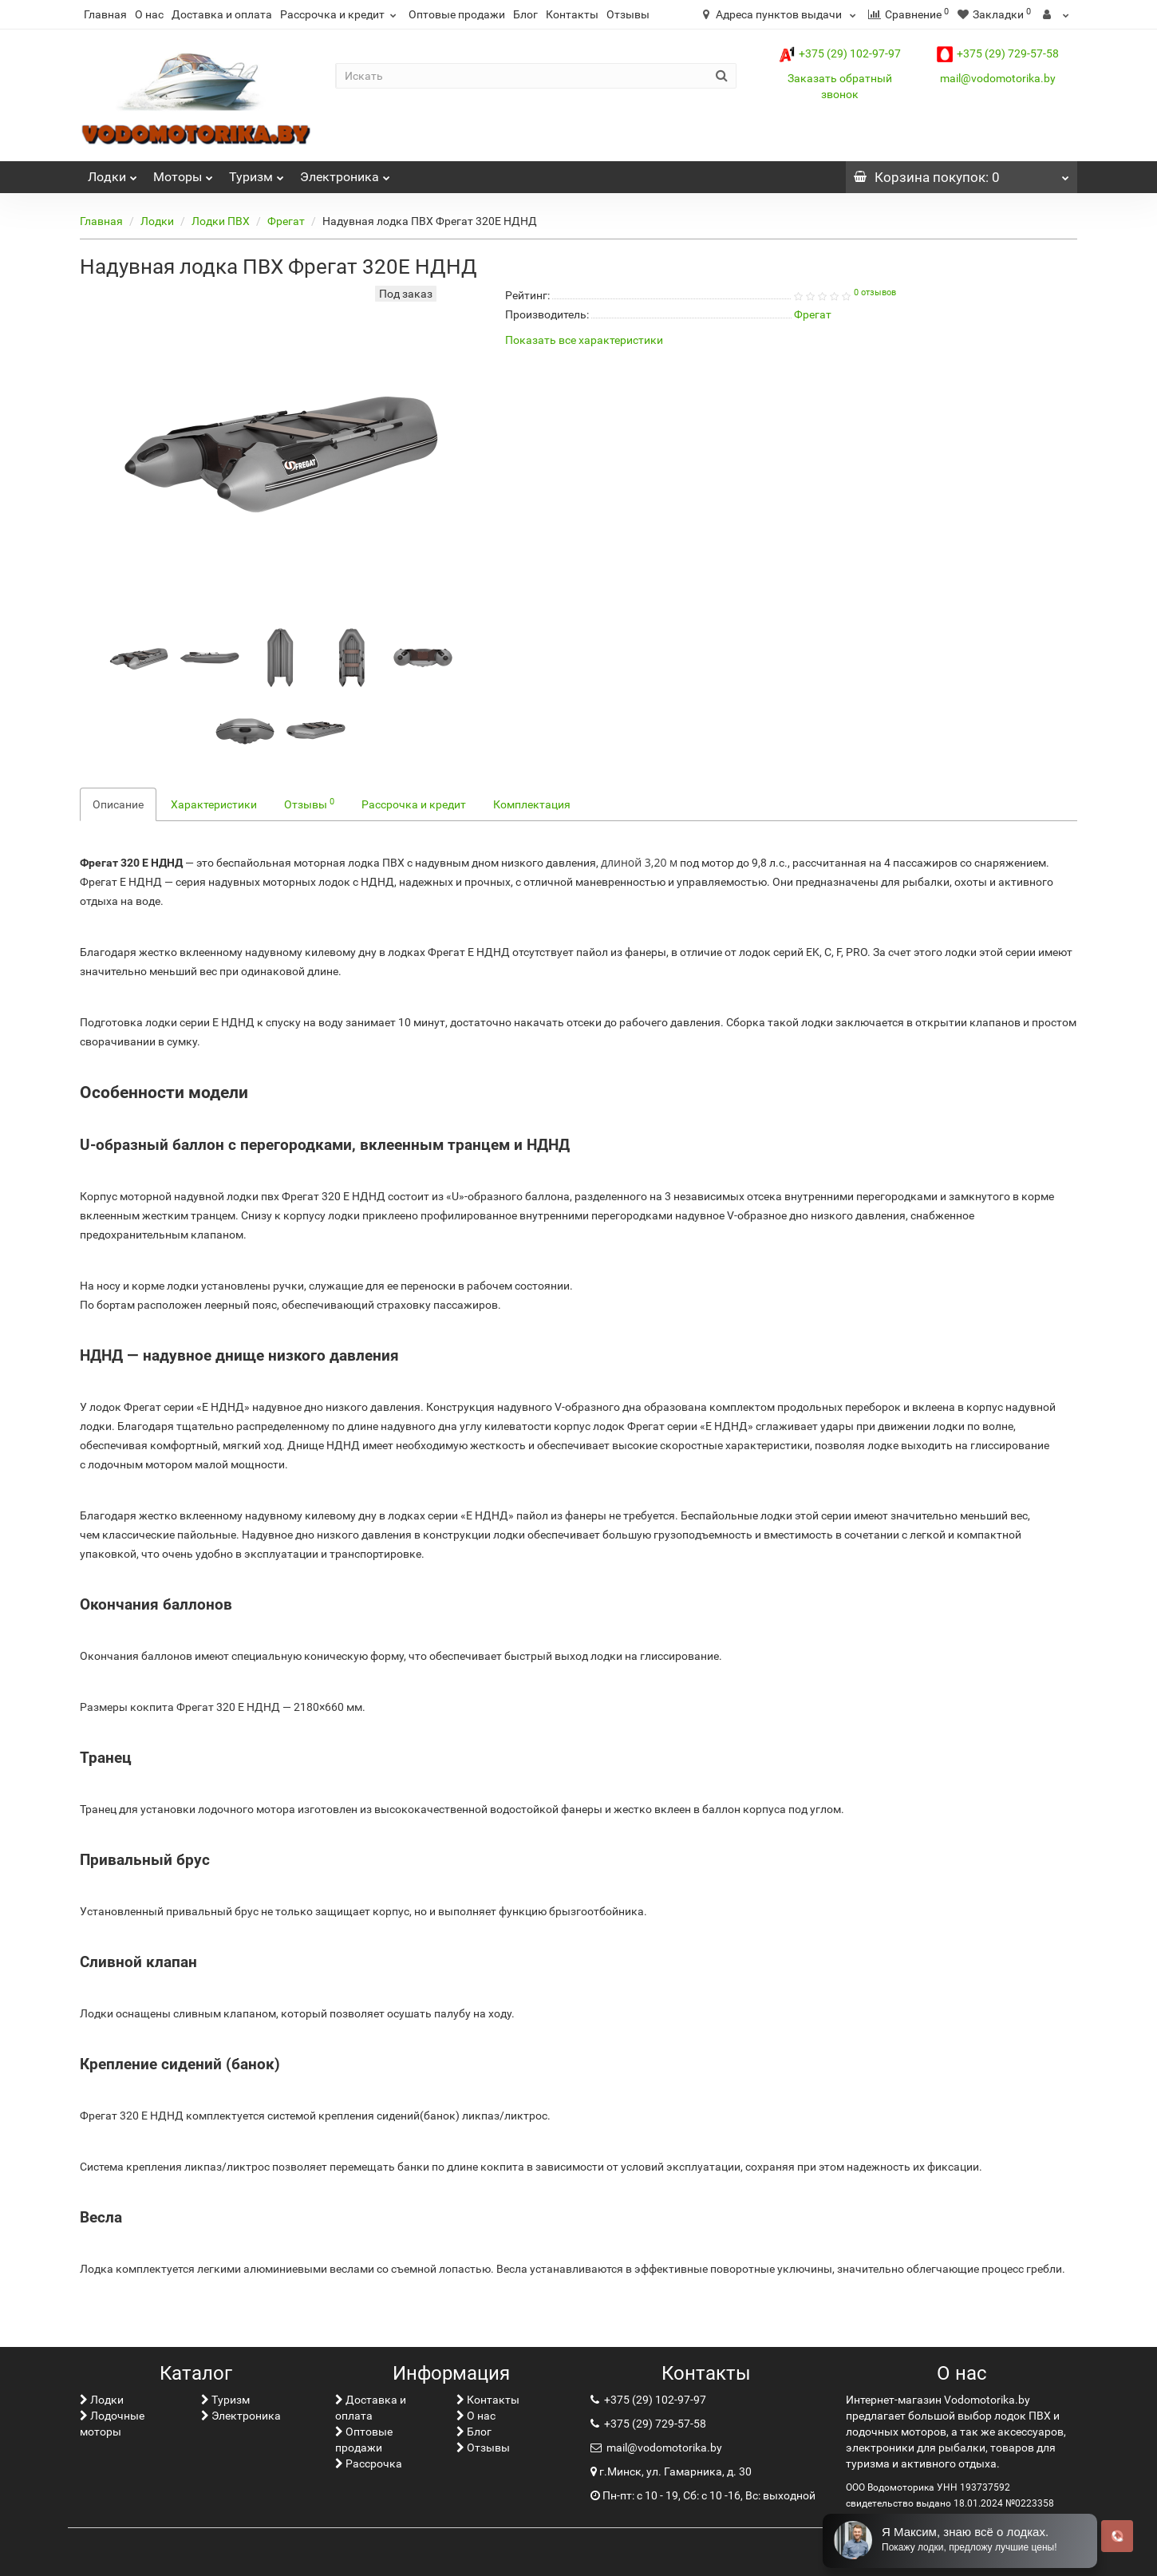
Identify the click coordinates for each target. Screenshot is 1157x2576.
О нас (149, 14)
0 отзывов (875, 292)
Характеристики (214, 804)
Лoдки (112, 172)
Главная (105, 14)
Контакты (572, 14)
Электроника (345, 172)
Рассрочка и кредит (340, 14)
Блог (525, 14)
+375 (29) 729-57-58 (998, 53)
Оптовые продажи (457, 14)
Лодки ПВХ (221, 221)
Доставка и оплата (222, 14)
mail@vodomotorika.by (998, 78)
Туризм (256, 172)
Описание (118, 804)
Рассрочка (368, 2463)
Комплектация (532, 804)
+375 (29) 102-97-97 (840, 53)
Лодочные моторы (112, 2423)
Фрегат (286, 221)
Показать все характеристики (584, 340)
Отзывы (628, 14)
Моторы (183, 172)
